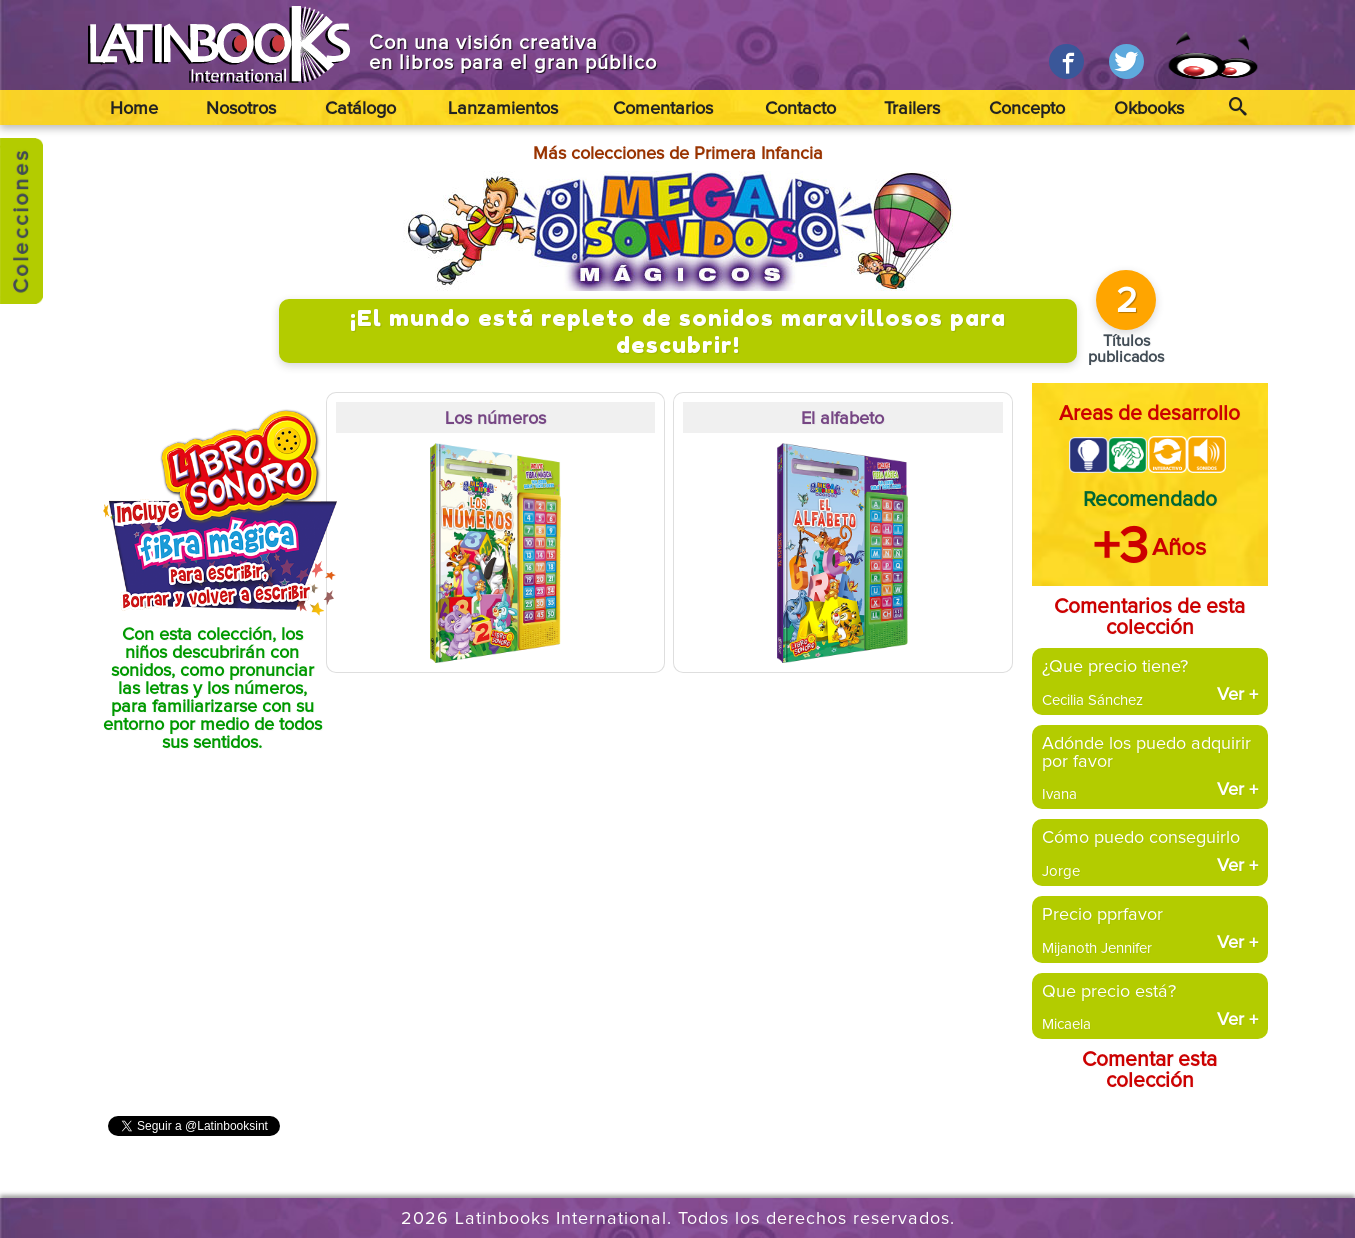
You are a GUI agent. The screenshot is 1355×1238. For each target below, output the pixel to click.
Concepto (1027, 109)
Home (134, 109)
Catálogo (360, 109)
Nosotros (241, 109)
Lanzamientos (503, 109)
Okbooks (1149, 109)
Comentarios (663, 109)
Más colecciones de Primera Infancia (678, 154)
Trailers (912, 109)
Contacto (800, 109)
